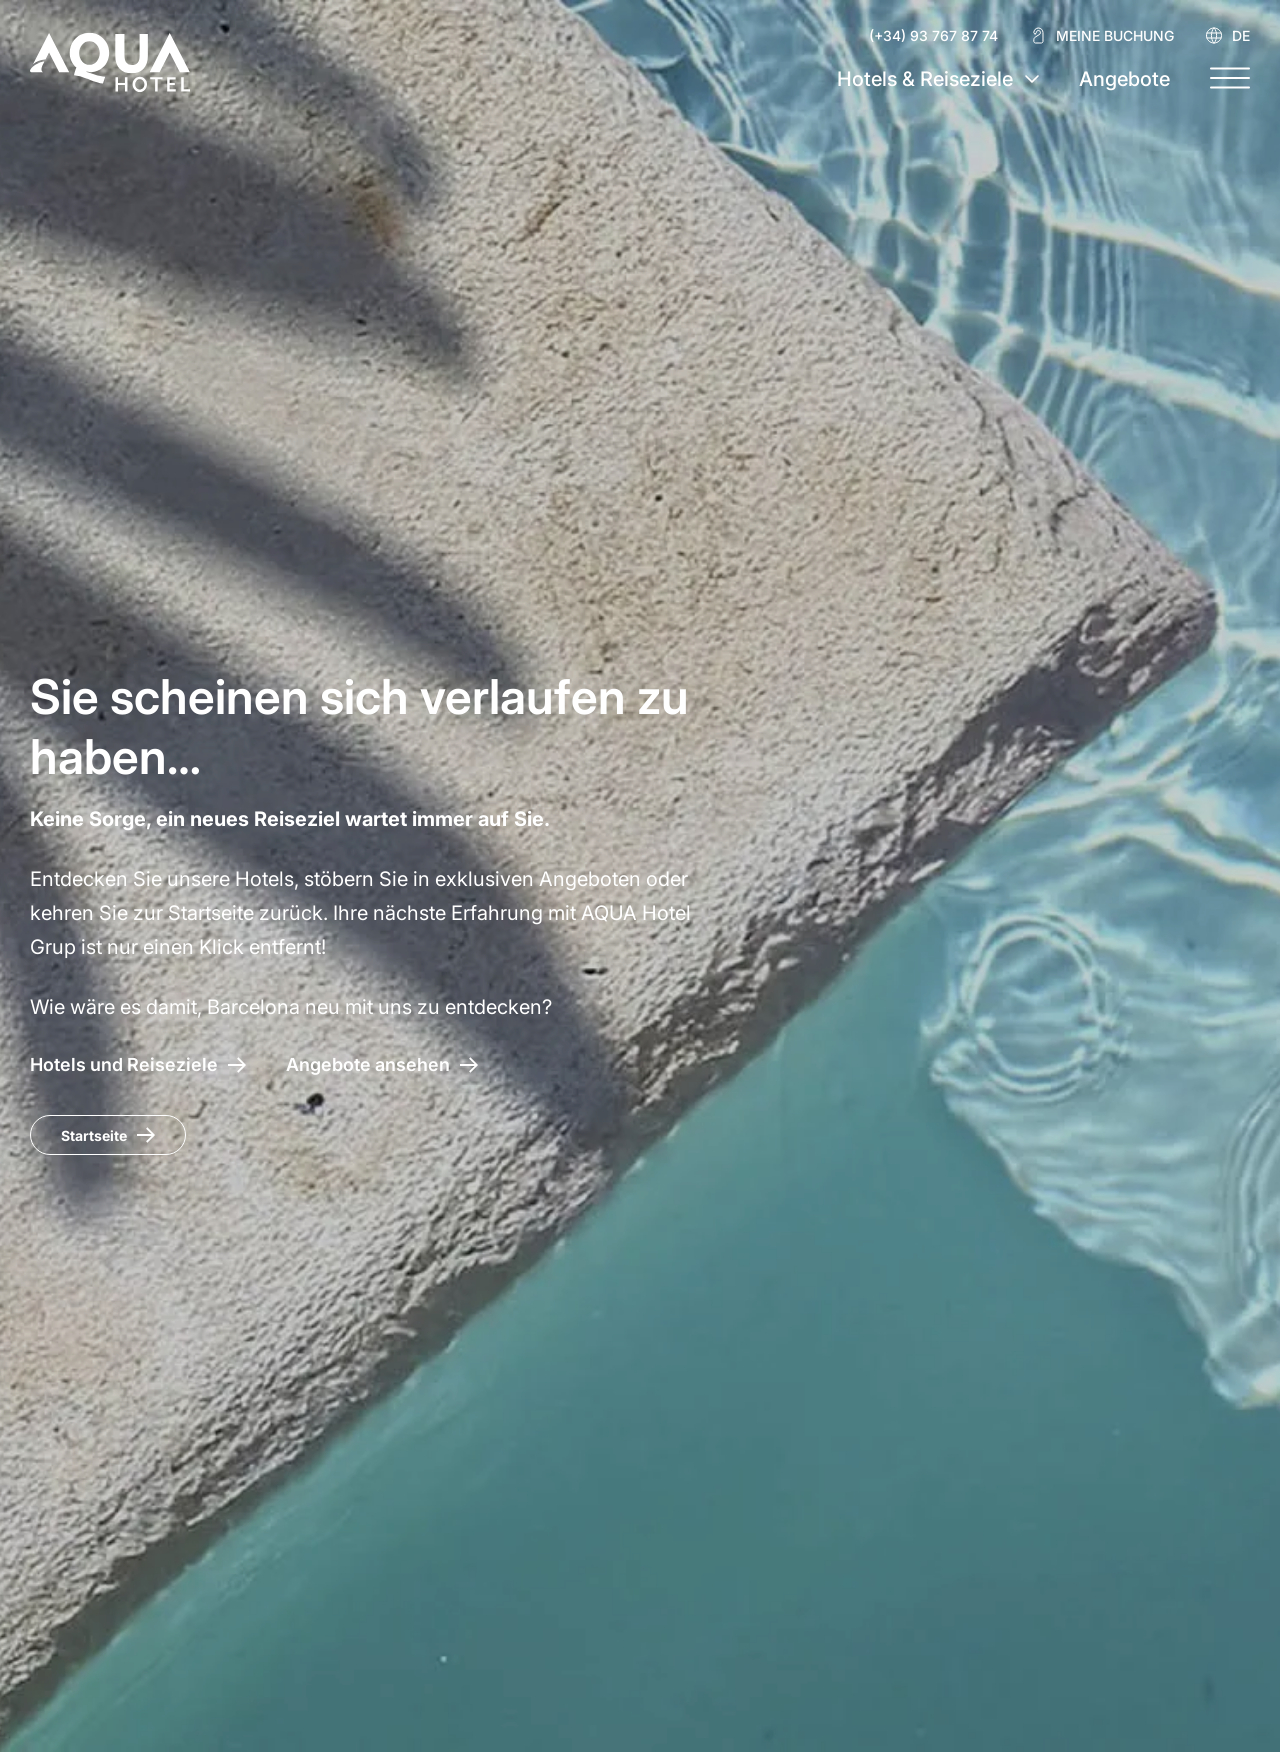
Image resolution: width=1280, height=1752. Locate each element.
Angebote (1124, 79)
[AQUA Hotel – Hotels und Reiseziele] (138, 1064)
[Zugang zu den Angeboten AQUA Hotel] (382, 1064)
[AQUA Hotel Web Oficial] (110, 62)
